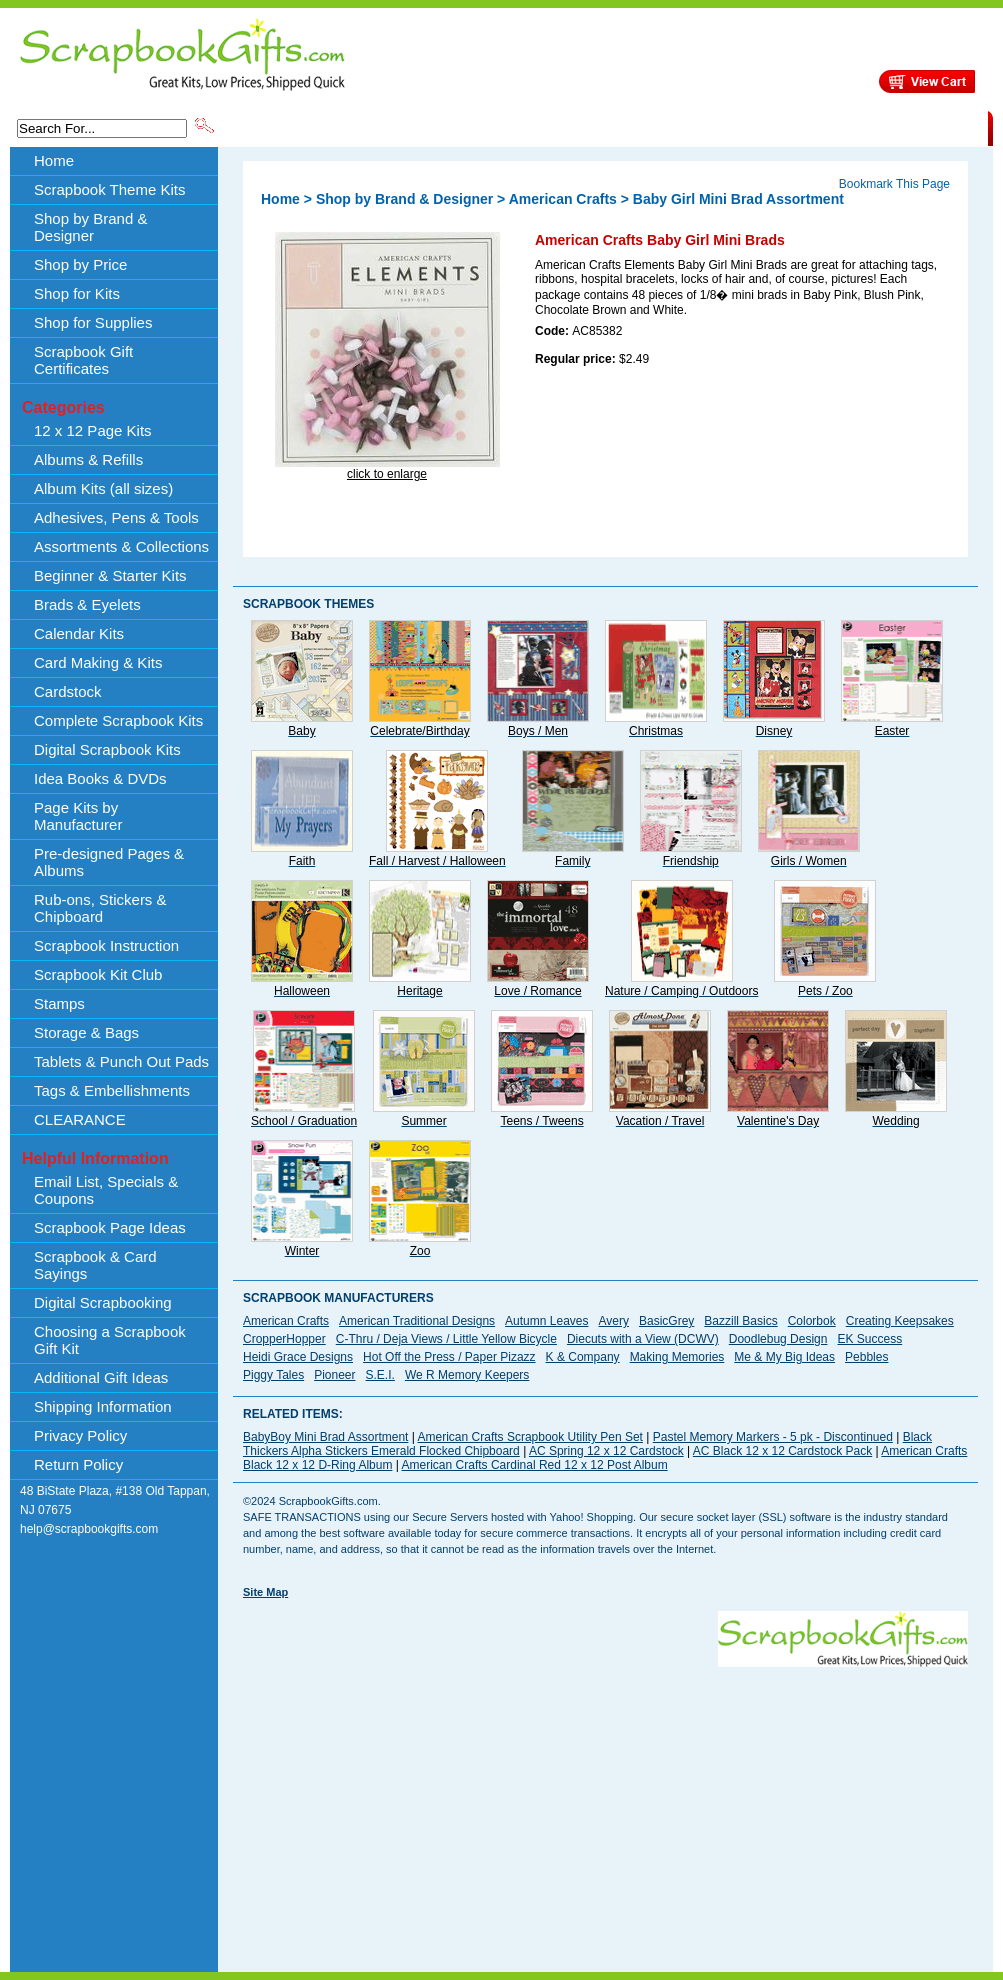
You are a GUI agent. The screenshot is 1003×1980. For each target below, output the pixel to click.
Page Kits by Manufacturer (78, 816)
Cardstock (68, 691)
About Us (672, 127)
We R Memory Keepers (467, 1375)
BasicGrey (666, 1321)
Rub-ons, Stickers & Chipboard (100, 908)
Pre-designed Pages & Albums (109, 862)
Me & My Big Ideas (784, 1357)
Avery (614, 1321)
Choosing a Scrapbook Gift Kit (110, 1340)
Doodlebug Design (778, 1339)
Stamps (59, 1003)
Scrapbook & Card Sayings (95, 1265)
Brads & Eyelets (87, 604)
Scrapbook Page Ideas (110, 1227)
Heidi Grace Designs (298, 1357)
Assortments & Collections (121, 546)
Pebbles (866, 1357)
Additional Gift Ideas (101, 1377)
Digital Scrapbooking (103, 1302)
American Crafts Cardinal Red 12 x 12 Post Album (535, 1465)
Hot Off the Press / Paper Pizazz (449, 1357)
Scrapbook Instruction (106, 945)
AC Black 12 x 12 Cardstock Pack (782, 1451)
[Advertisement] (522, 1807)
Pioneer (334, 1375)
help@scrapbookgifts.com (89, 1529)
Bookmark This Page (894, 184)
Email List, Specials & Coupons (106, 1190)
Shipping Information (778, 127)
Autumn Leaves (546, 1321)
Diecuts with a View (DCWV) (643, 1339)
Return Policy (78, 1464)
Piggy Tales (273, 1375)
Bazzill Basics (740, 1321)
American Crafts (563, 199)
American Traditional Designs (417, 1321)
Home (54, 160)
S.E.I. (380, 1375)
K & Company (583, 1357)
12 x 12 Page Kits (93, 430)
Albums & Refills (88, 459)
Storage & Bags (86, 1032)
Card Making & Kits (98, 662)
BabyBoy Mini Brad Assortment (325, 1437)
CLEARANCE (895, 127)
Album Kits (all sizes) (103, 488)
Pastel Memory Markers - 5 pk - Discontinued (773, 1437)
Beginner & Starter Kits (110, 575)
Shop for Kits (77, 293)
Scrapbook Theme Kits (292, 127)
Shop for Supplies (93, 322)
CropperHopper (284, 1339)
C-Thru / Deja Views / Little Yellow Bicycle (446, 1339)
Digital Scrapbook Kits (107, 749)
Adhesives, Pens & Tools (116, 517)
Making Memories (677, 1357)
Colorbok (812, 1321)
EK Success (869, 1339)
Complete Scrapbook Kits (118, 720)
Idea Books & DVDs (100, 778)
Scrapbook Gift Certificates (83, 360)
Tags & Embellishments (112, 1090)
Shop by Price (587, 127)
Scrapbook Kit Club (98, 974)
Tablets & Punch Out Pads (121, 1061)
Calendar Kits (79, 633)
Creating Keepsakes (900, 1321)
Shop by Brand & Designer (452, 127)
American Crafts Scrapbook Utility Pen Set (530, 1437)
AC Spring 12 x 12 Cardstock (606, 1451)
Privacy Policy (80, 1435)
